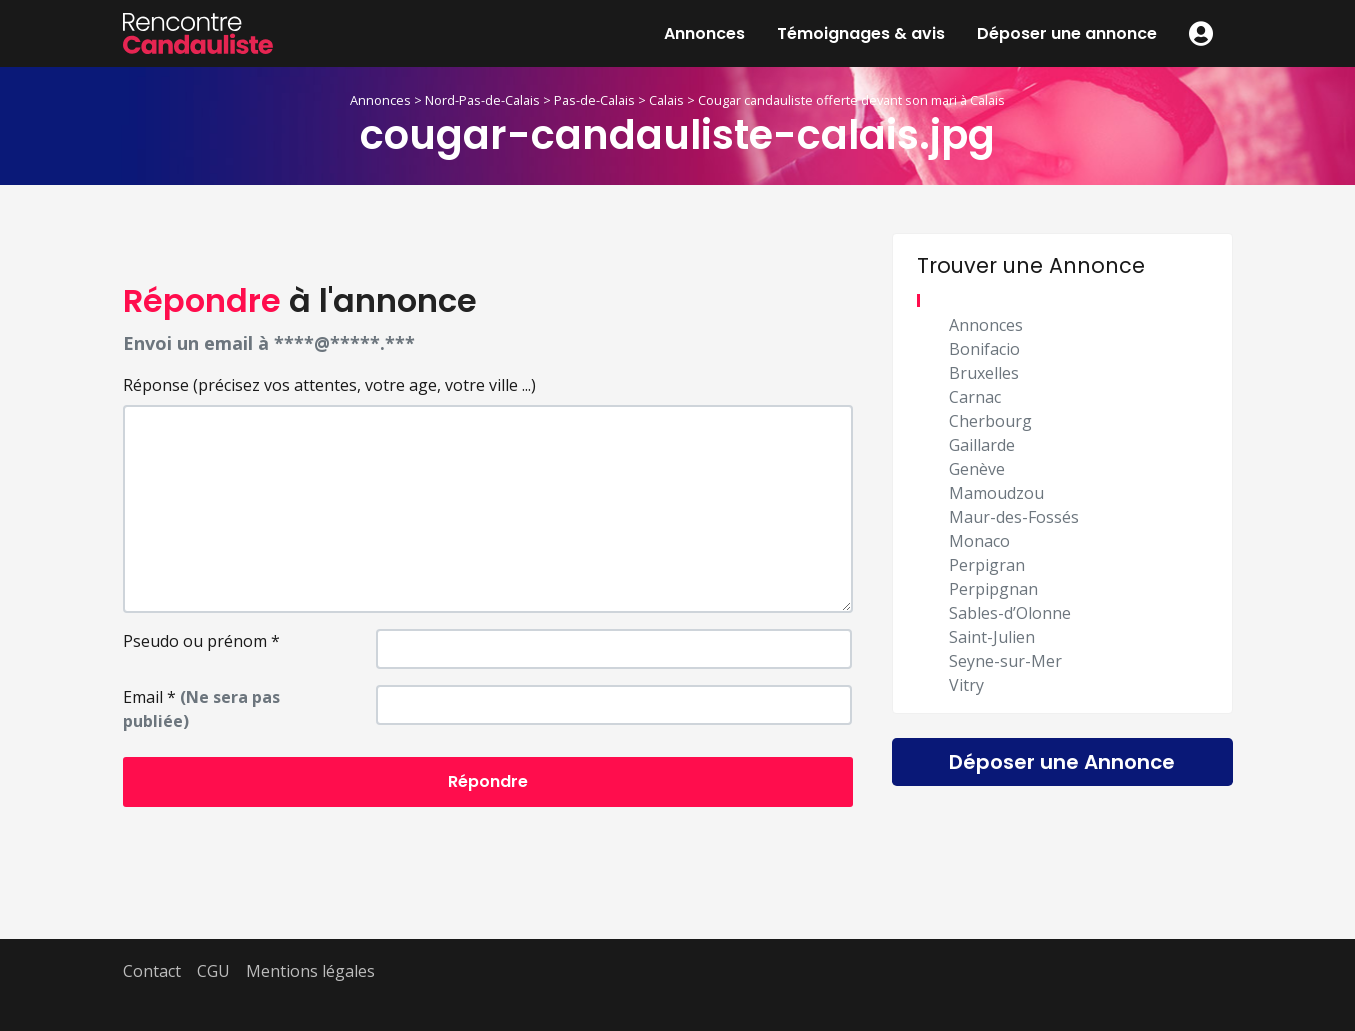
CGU (213, 971)
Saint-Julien (992, 637)
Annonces (704, 33)
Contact (152, 971)
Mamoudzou (996, 493)
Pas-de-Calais (594, 100)
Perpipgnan (993, 589)
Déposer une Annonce (1062, 762)
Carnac (975, 397)
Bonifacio (984, 349)
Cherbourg (990, 421)
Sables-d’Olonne (1010, 613)
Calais (666, 100)
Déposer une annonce (1067, 33)
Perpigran (987, 565)
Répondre (488, 781)
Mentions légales (310, 971)
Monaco (979, 541)
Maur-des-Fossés (1014, 517)
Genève (977, 469)
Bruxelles (984, 373)
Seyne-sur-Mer (1005, 661)
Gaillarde (982, 445)
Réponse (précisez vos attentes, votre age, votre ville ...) (329, 385)
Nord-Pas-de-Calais (482, 100)
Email (201, 709)
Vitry (966, 685)
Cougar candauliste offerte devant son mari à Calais (851, 100)
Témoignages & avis (861, 33)
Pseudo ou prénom (201, 641)
